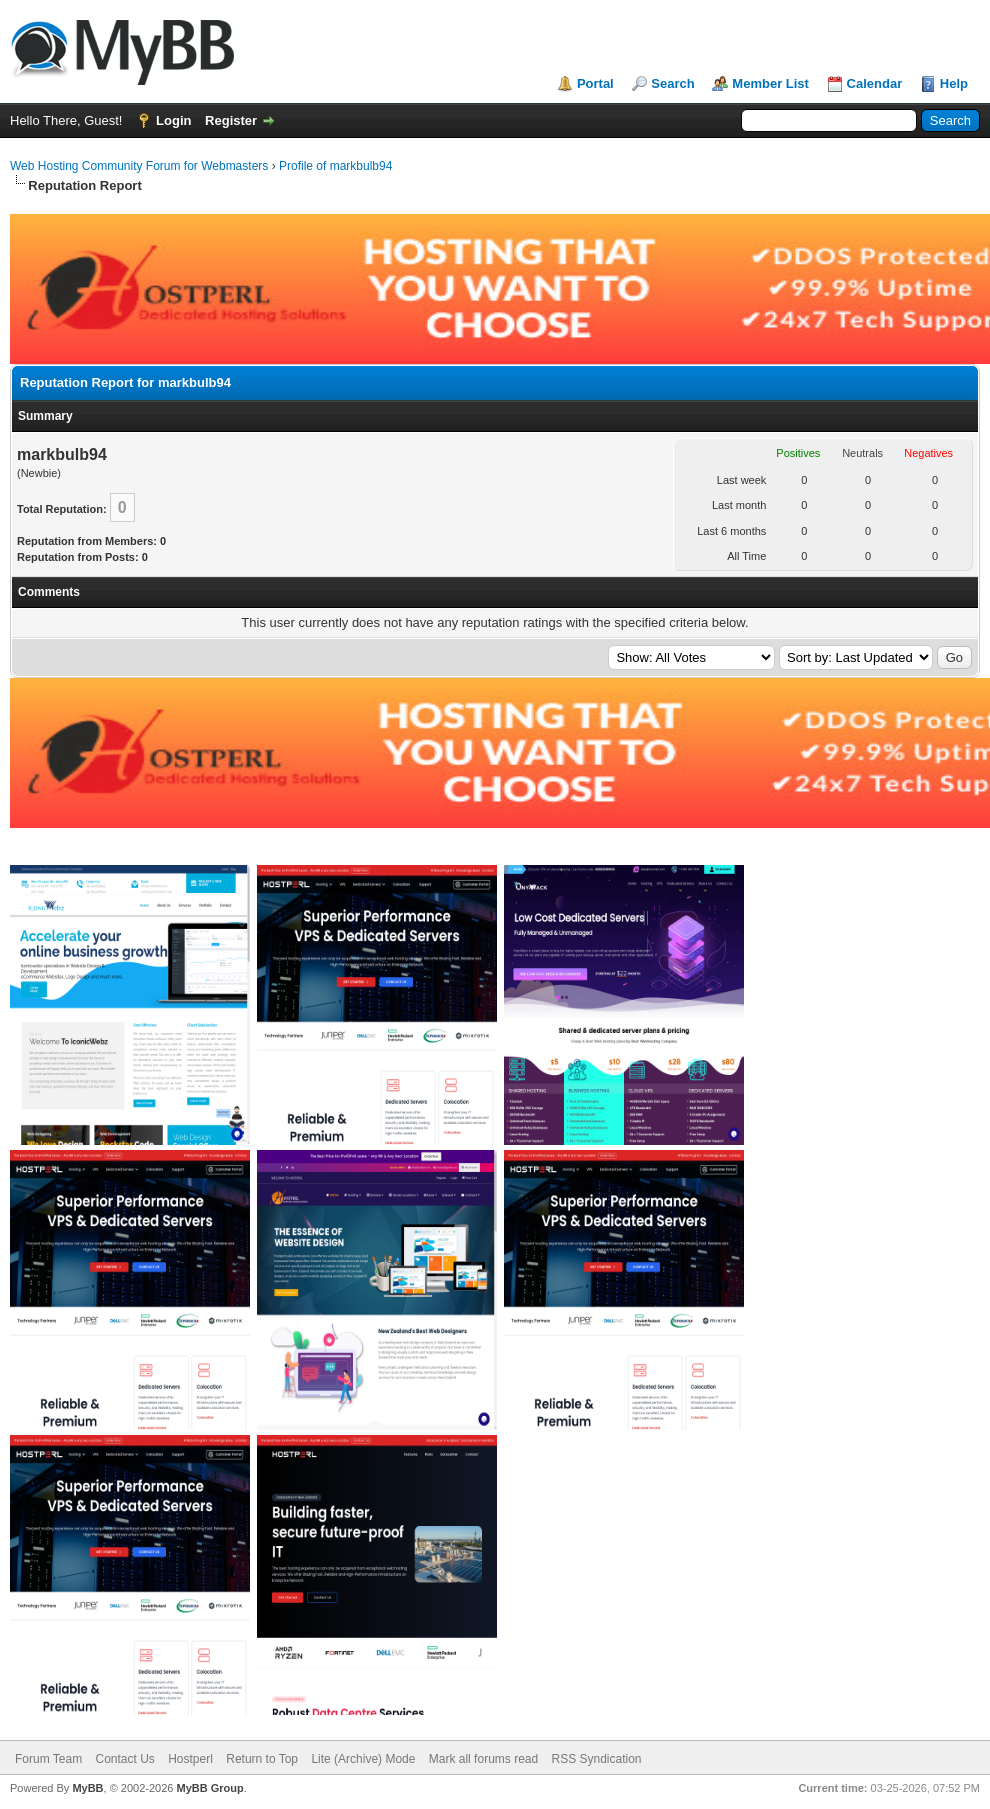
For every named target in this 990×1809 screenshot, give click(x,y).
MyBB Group (209, 1788)
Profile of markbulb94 (335, 166)
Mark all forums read (483, 1759)
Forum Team (48, 1759)
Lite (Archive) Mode (363, 1759)
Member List (770, 83)
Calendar (875, 83)
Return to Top (262, 1759)
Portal (595, 83)
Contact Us (124, 1759)
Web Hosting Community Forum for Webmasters (139, 166)
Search (672, 83)
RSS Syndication (597, 1759)
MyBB (87, 1788)
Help (954, 83)
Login (173, 120)
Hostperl (190, 1759)
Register (231, 120)
